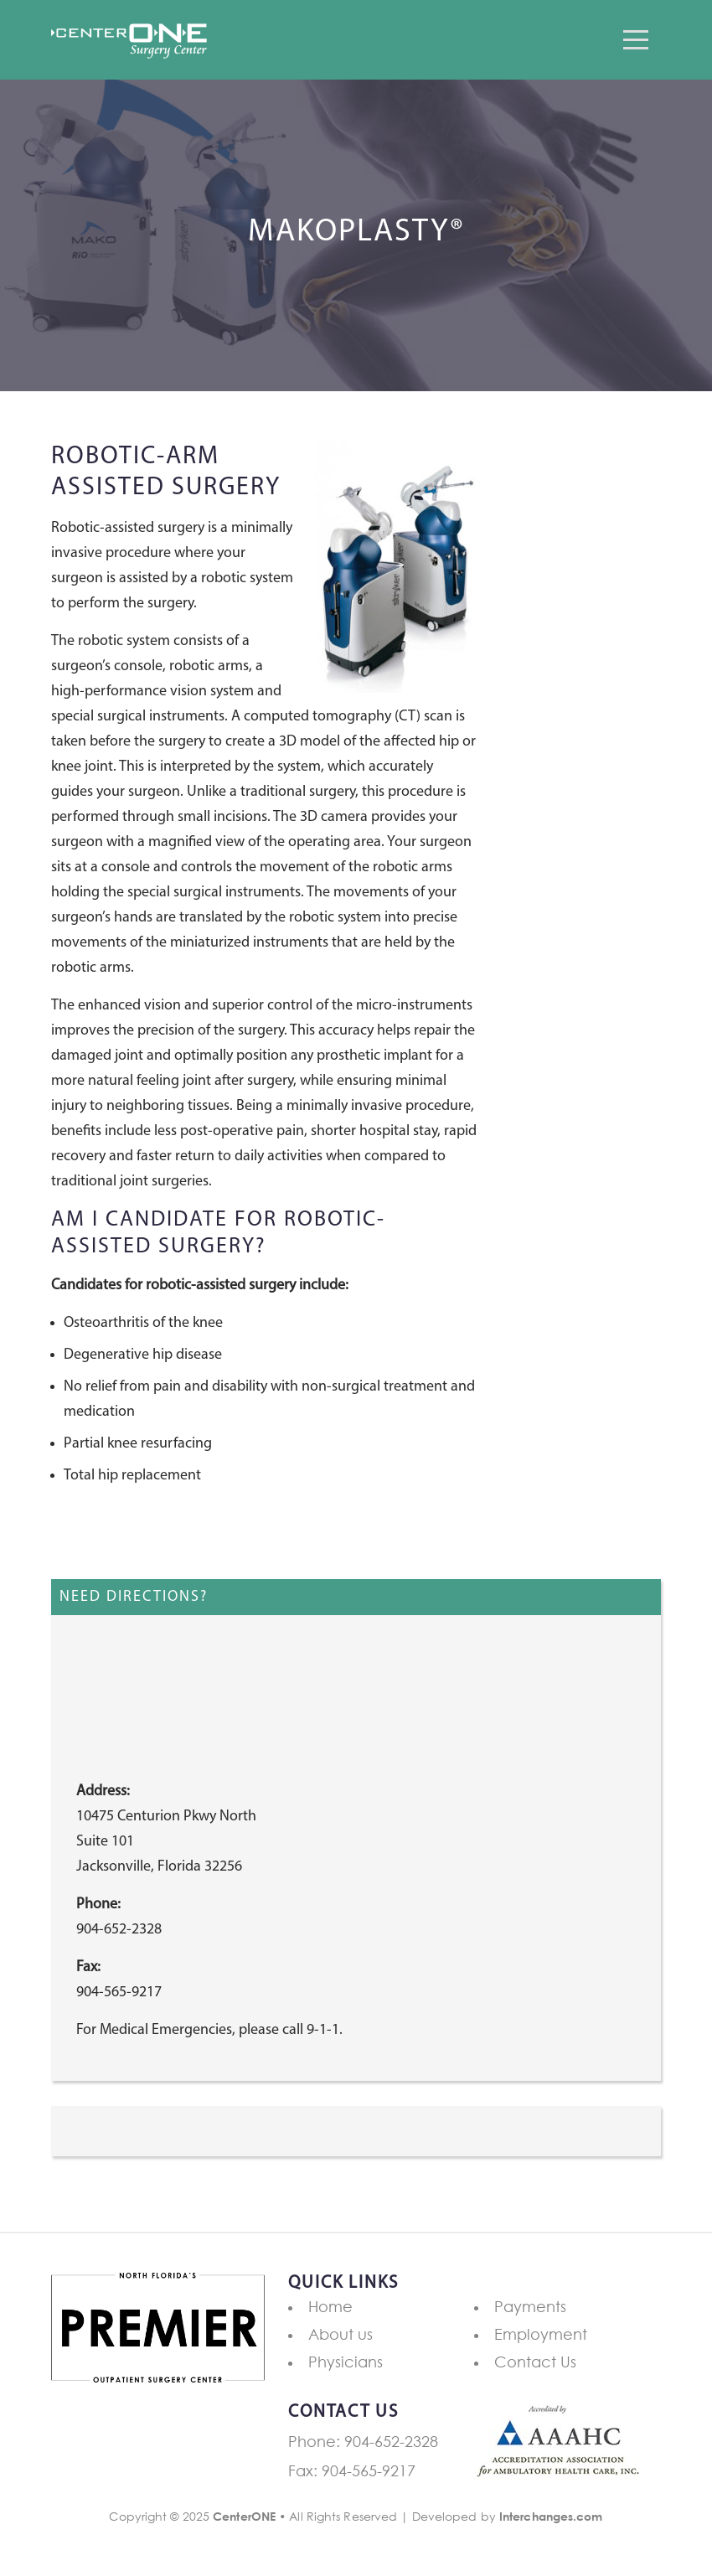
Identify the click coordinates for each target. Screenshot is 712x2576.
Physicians (345, 2361)
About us (340, 2334)
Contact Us (535, 2361)
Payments (530, 2306)
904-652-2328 (391, 2441)
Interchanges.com (551, 2516)
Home (330, 2306)
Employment (540, 2334)
